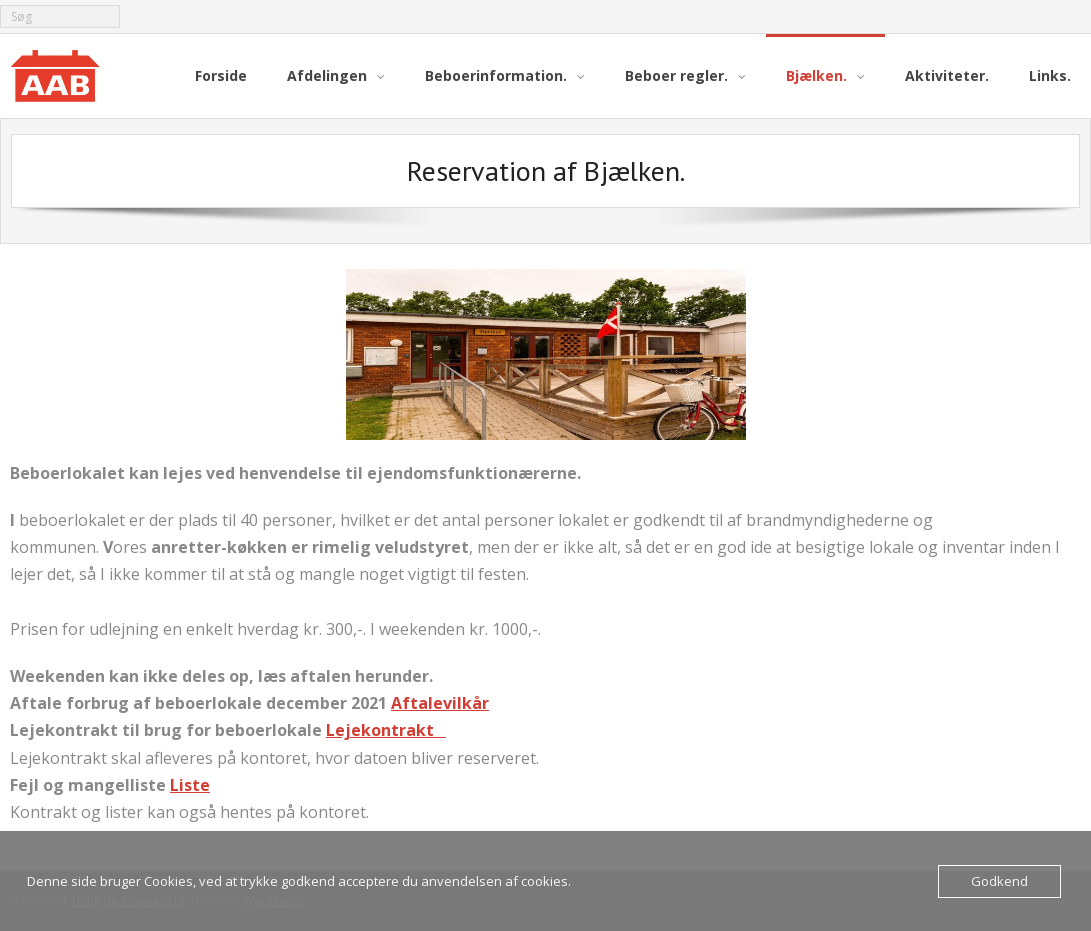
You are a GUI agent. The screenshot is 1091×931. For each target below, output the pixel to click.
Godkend (999, 881)
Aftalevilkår (440, 703)
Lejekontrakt (386, 730)
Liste (190, 785)
